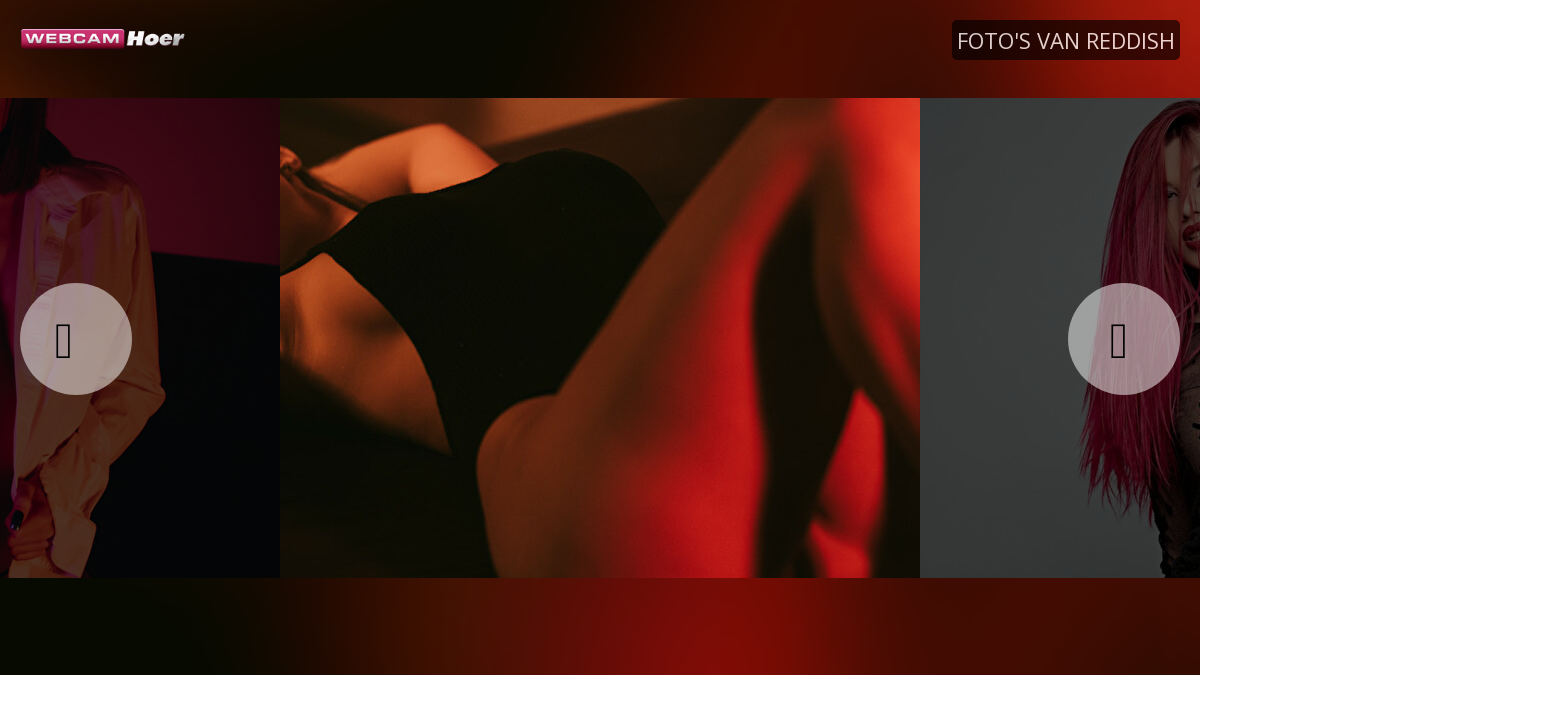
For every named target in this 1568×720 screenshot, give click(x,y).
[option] (600, 337)
